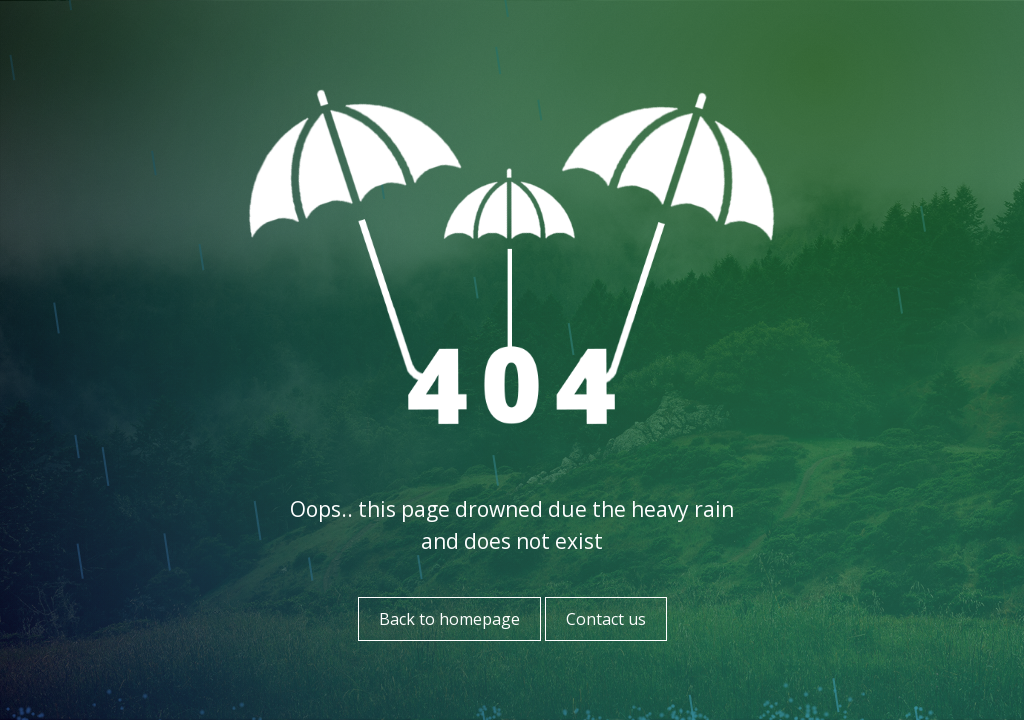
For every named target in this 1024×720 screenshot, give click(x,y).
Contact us (606, 619)
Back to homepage (449, 619)
